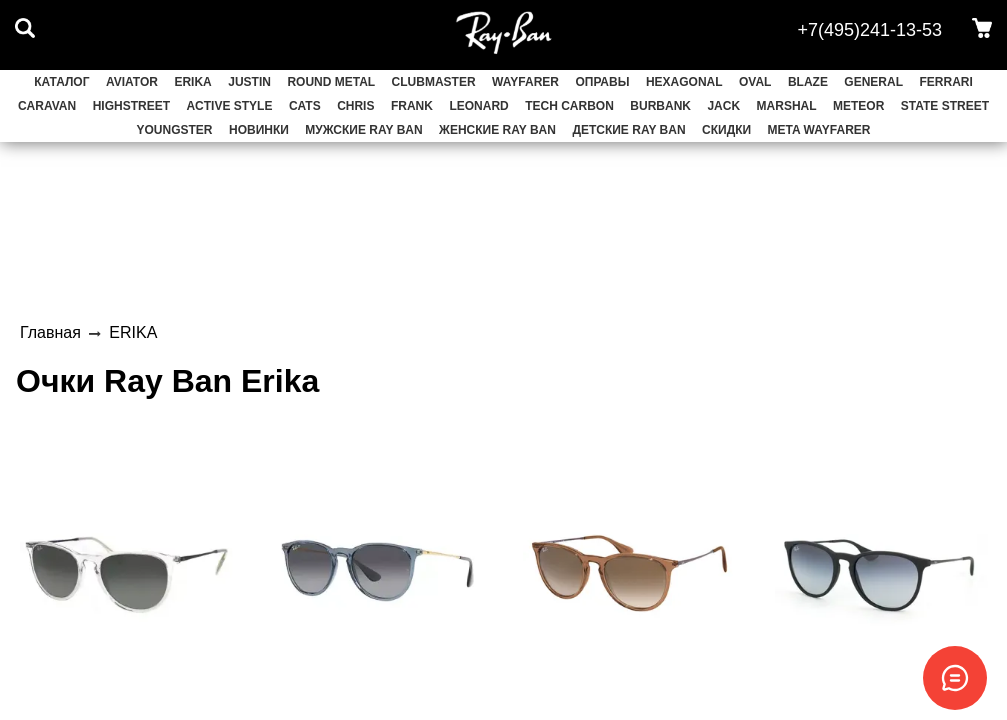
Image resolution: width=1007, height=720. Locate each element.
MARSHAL (787, 106)
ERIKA (192, 82)
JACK (723, 106)
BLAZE (808, 82)
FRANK (412, 106)
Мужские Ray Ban (363, 130)
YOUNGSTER (175, 130)
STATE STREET (945, 106)
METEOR (858, 106)
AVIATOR (132, 82)
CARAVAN (47, 106)
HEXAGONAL (684, 82)
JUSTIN (249, 82)
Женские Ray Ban (497, 130)
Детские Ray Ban (628, 130)
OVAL (755, 82)
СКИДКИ (726, 130)
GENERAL (873, 82)
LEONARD (478, 106)
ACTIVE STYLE (229, 106)
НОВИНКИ (259, 130)
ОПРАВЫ (602, 82)
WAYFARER (525, 82)
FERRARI (945, 82)
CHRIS (355, 106)
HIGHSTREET (131, 106)
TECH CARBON (569, 106)
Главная (50, 332)
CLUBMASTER (434, 82)
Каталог (61, 82)
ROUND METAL (331, 82)
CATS (305, 106)
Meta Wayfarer (819, 130)
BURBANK (660, 106)
